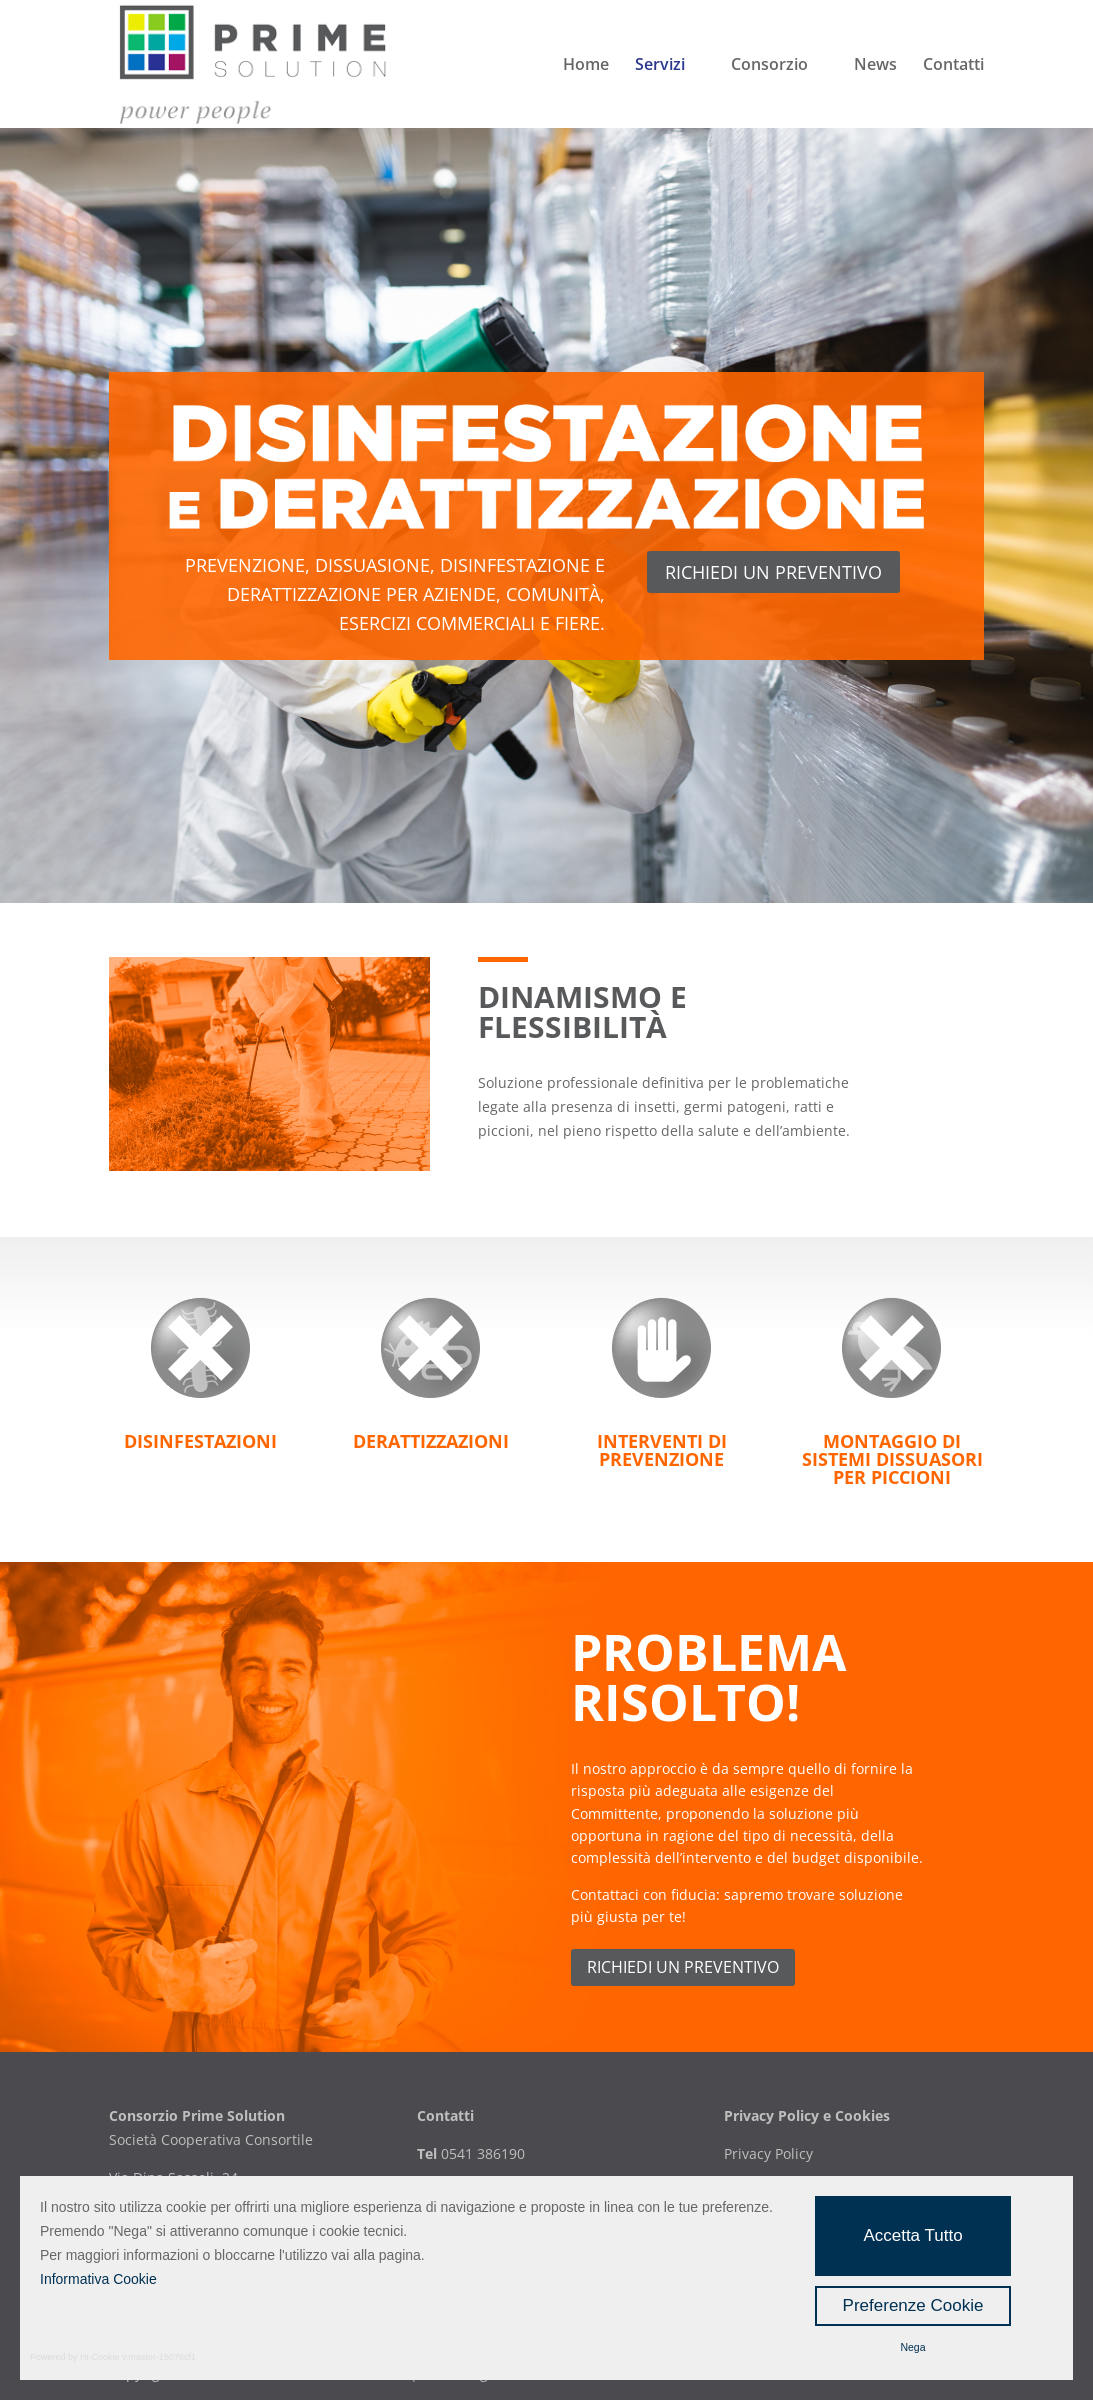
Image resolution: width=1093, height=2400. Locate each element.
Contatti (953, 66)
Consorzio (769, 66)
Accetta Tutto (912, 2235)
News (875, 66)
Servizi (660, 66)
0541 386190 (481, 2153)
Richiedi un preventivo (683, 1967)
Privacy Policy (768, 2153)
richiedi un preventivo (773, 572)
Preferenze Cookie (913, 2305)
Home (586, 66)
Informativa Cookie (98, 2279)
